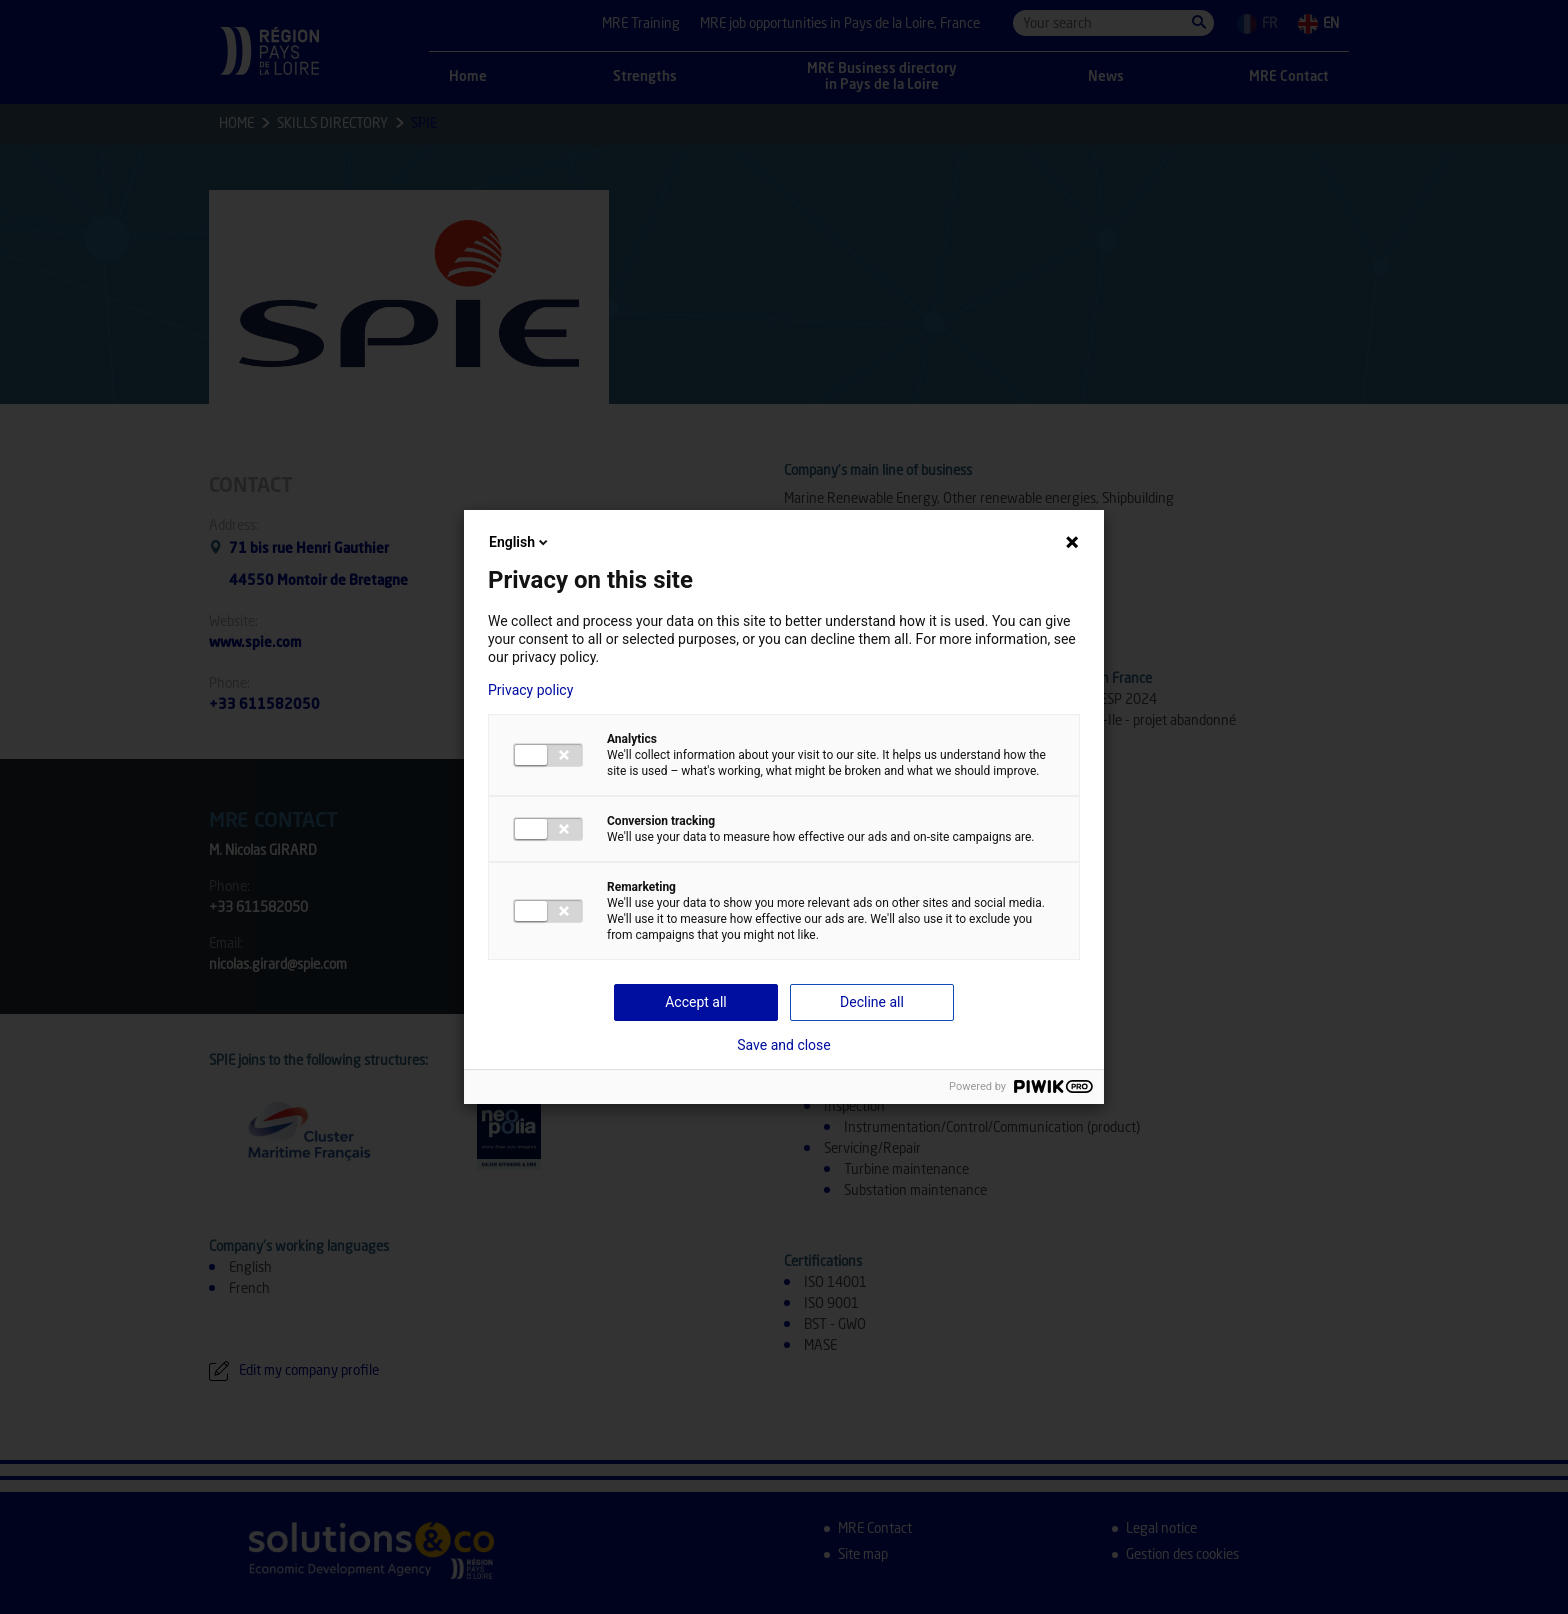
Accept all (696, 1002)
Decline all (872, 1002)
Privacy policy (530, 690)
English (520, 542)
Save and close (784, 1045)
